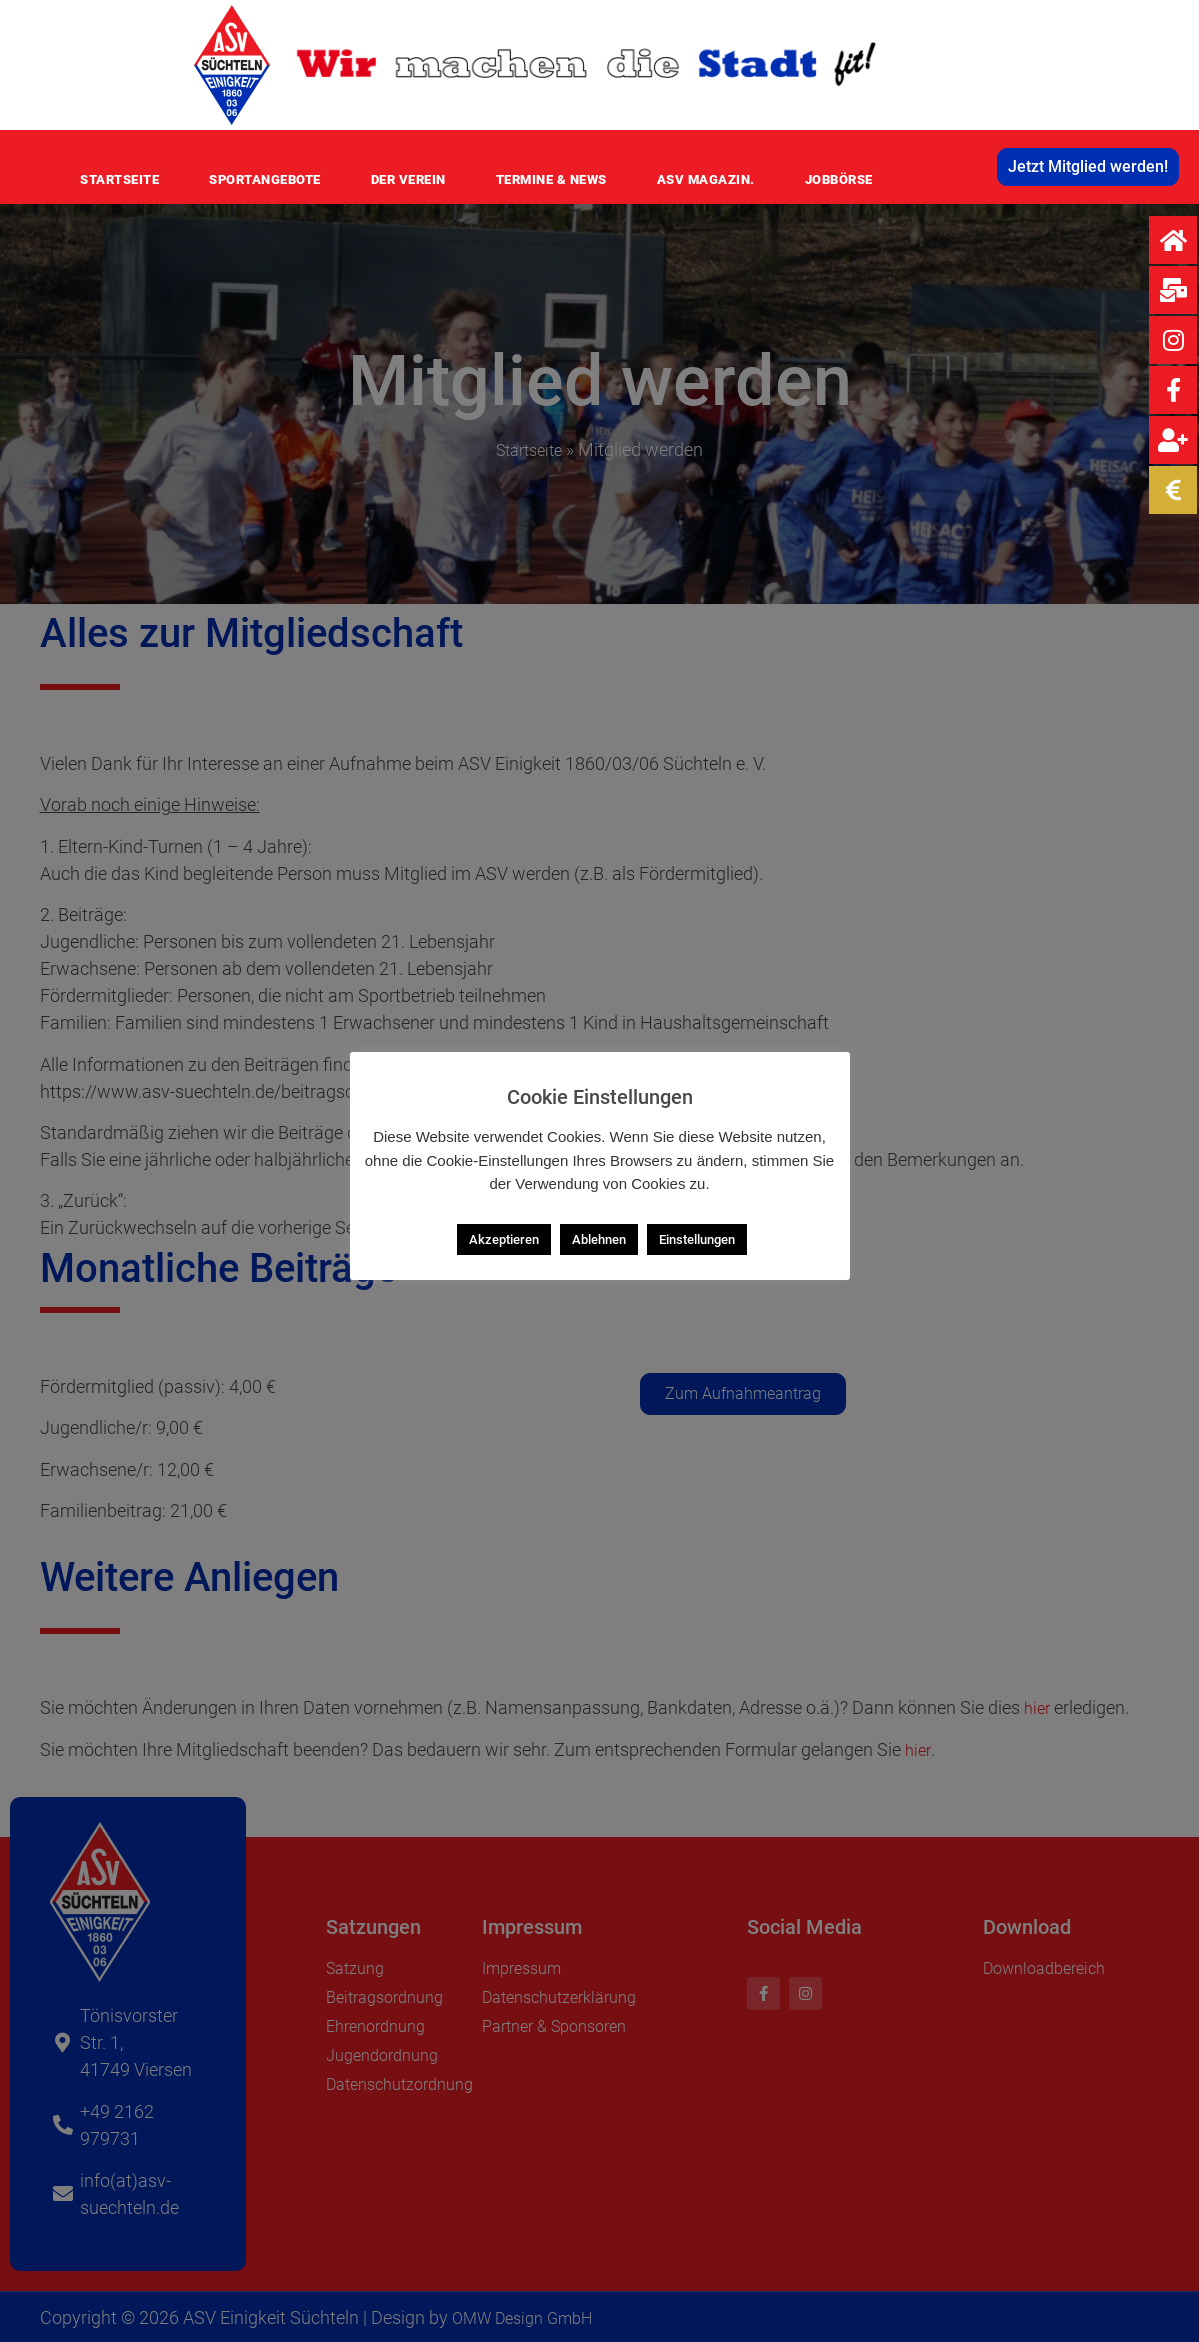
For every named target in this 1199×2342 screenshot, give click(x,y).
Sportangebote (265, 179)
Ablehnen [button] (599, 1239)
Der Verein (408, 179)
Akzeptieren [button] (504, 1239)
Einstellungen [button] (697, 1239)
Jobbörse (839, 179)
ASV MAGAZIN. (706, 179)
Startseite (119, 179)
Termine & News (551, 179)
